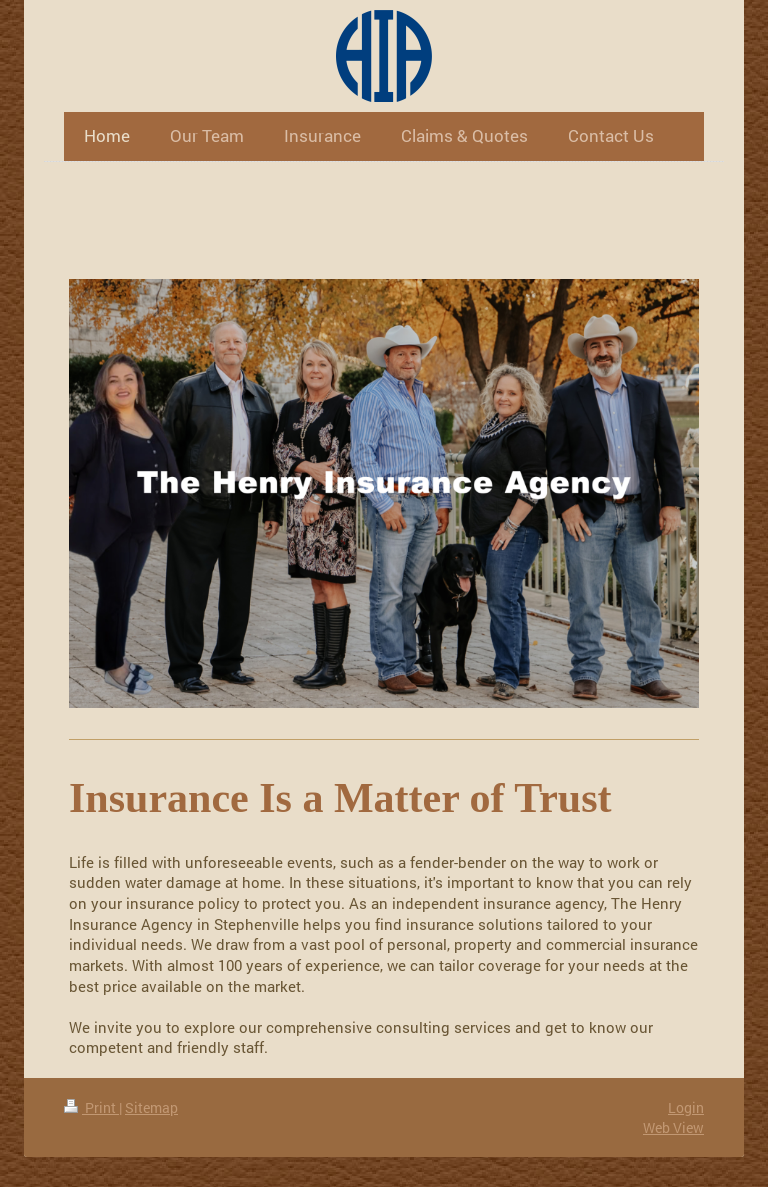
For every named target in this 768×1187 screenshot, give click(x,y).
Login (686, 1107)
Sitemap (151, 1107)
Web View (673, 1127)
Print (91, 1107)
